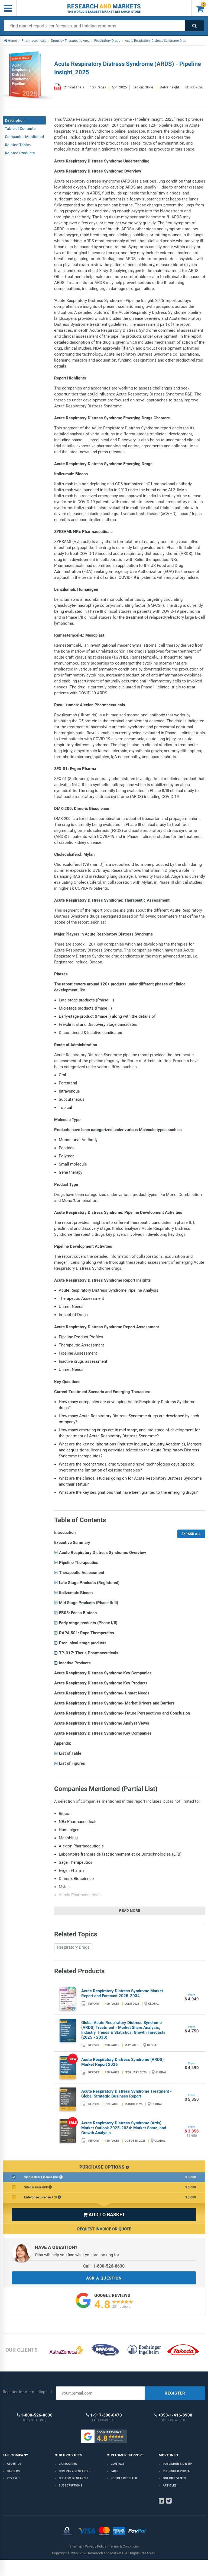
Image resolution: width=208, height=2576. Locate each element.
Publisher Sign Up (177, 2464)
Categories (68, 2464)
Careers (13, 2471)
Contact (118, 2464)
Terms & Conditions (124, 2546)
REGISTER (175, 2393)
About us (14, 2464)
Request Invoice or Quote (104, 2229)
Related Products (20, 153)
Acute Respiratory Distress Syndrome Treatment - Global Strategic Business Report (126, 2094)
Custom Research (73, 2478)
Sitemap (75, 2546)
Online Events (174, 2478)
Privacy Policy (95, 2546)
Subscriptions (71, 2485)
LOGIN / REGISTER (124, 2478)
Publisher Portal (177, 2471)
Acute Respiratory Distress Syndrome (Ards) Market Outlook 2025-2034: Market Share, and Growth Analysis (123, 2128)
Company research (74, 2471)
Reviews (13, 2478)
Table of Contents (20, 128)
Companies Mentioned (24, 137)
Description (15, 120)
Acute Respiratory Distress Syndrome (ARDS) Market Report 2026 (122, 2062)
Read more (129, 1911)
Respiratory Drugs (73, 1947)
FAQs (114, 2471)
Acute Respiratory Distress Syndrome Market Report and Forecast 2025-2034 (122, 1993)
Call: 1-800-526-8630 (104, 2266)
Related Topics (18, 145)
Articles (170, 2485)
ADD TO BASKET (104, 2214)
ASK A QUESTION (104, 2278)
